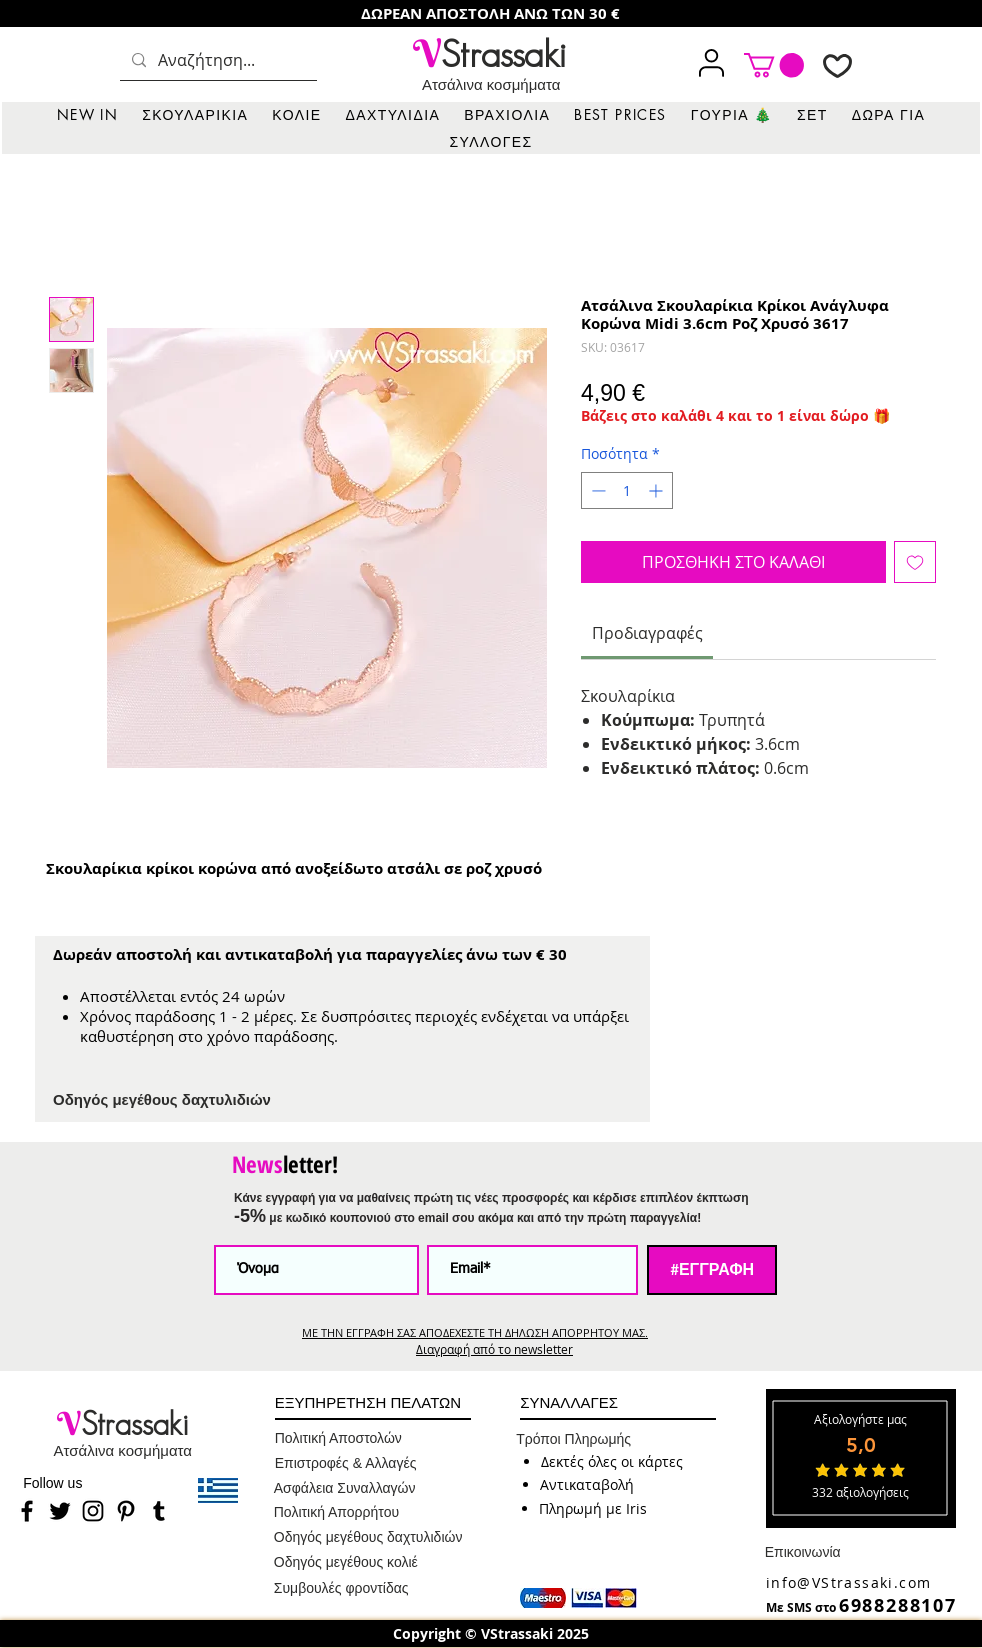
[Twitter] (60, 1511)
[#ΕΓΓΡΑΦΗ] (712, 1270)
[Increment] (657, 490)
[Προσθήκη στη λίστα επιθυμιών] (915, 562)
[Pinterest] (126, 1511)
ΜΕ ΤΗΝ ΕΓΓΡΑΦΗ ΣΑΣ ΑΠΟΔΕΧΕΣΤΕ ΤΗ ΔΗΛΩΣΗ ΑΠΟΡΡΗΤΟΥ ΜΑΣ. (475, 1332)
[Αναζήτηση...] (216, 60)
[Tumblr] (159, 1511)
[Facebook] (27, 1511)
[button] (195, 114)
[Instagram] (93, 1511)
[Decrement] (596, 490)
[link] (774, 65)
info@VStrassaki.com (849, 1582)
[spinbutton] (627, 490)
